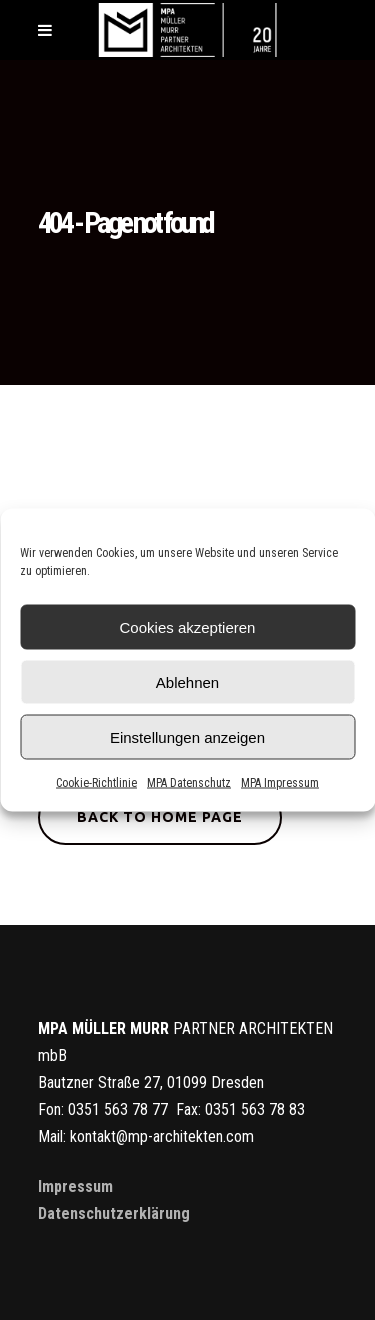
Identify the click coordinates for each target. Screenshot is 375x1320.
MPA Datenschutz (189, 783)
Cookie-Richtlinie (96, 783)
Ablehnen (187, 681)
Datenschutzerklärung (114, 1213)
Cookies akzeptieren (188, 626)
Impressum (75, 1186)
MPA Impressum (280, 783)
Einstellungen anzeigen (187, 736)
